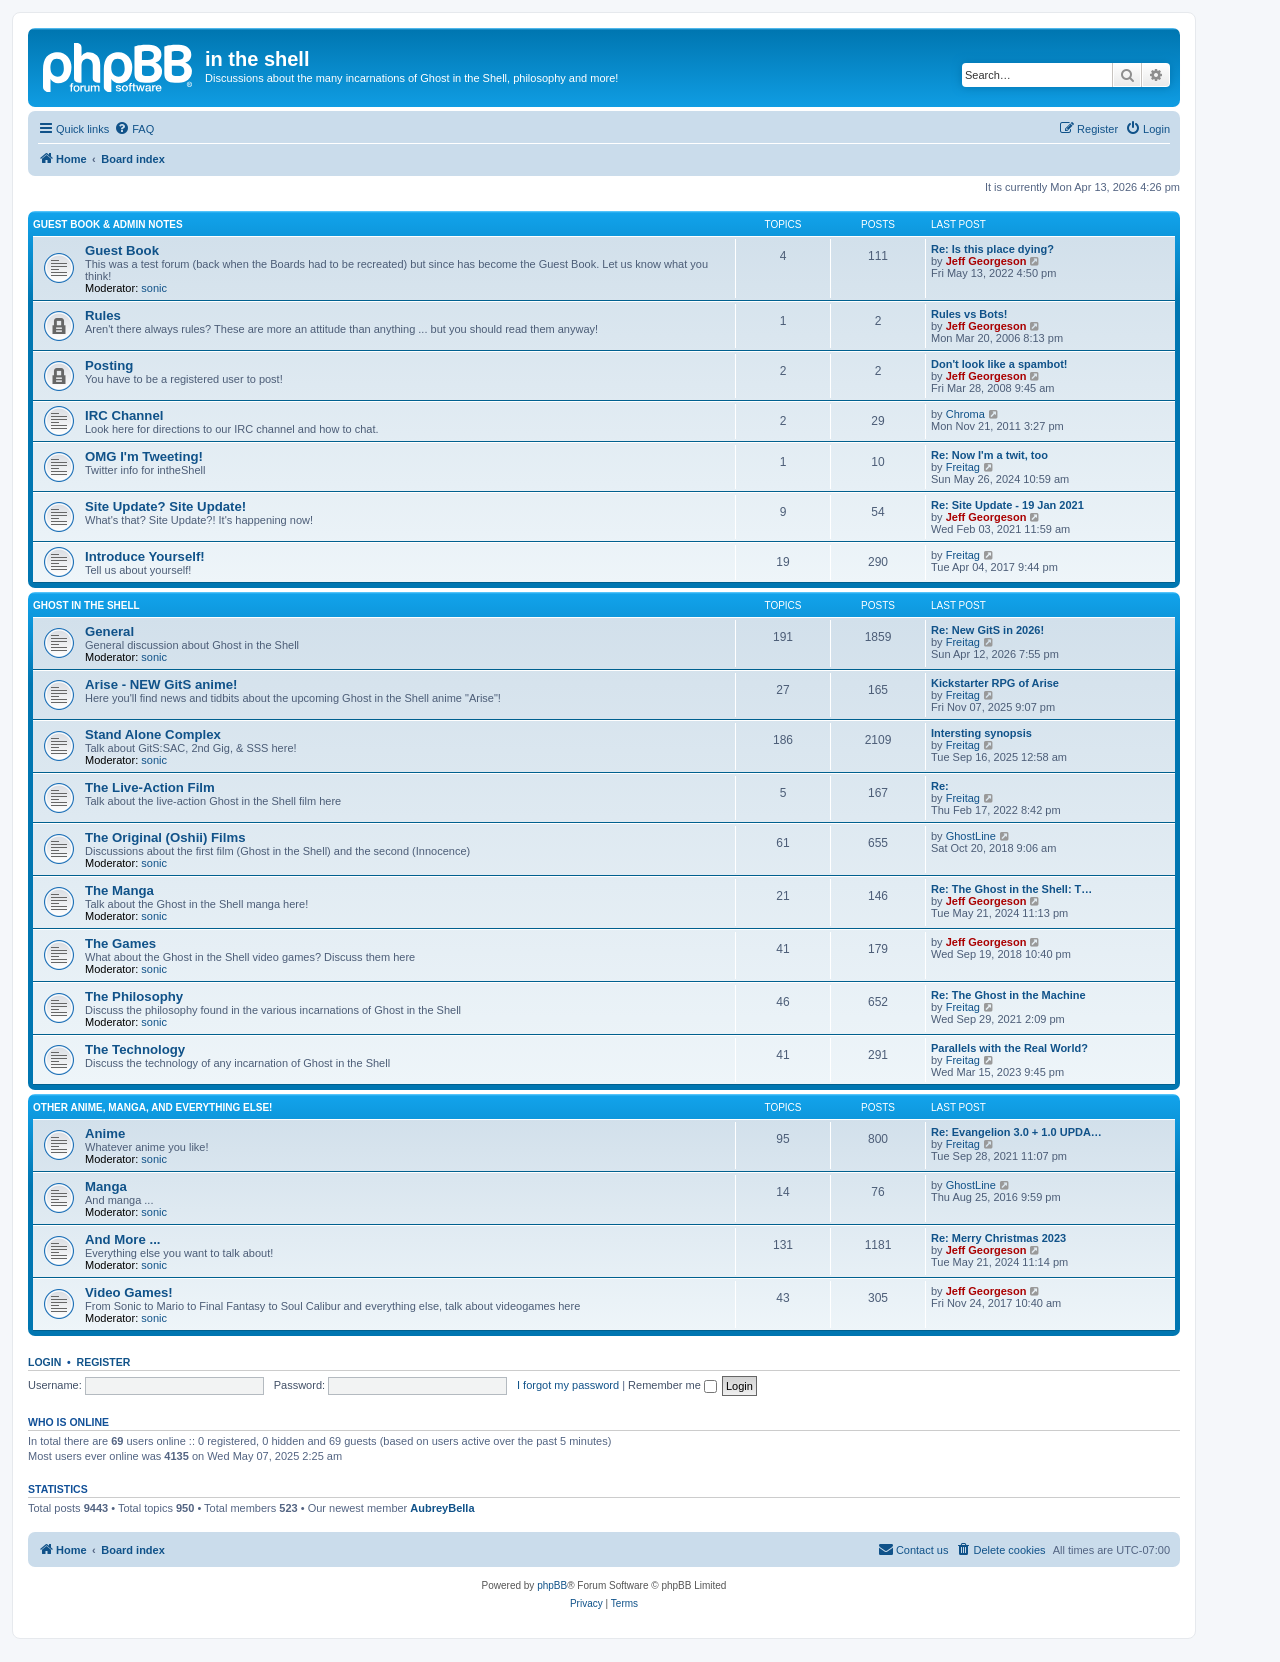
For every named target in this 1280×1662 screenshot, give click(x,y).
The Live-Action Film (150, 787)
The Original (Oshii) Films (165, 837)
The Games (120, 943)
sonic (154, 288)
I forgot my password (568, 1385)
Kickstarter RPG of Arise (995, 683)
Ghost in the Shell (86, 605)
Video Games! (129, 1292)
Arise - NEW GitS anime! (161, 684)
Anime (105, 1133)
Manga (106, 1186)
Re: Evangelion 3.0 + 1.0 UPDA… (1016, 1132)
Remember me (672, 1385)
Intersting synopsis (981, 733)
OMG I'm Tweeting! (144, 456)
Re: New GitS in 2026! (987, 630)
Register (104, 1362)
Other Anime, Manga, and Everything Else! (152, 1107)
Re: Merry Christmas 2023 (998, 1238)
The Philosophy (134, 996)
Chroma (965, 414)
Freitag (963, 467)
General (109, 631)
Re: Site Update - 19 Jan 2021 (1007, 505)
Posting (109, 365)
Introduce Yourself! (145, 556)
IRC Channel (124, 415)
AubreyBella (442, 1508)
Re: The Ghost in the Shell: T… (1011, 889)
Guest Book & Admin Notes (108, 224)
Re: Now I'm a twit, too (989, 455)
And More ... (122, 1239)
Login (44, 1362)
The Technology (135, 1049)
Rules (103, 315)
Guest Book (122, 250)
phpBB (552, 1585)
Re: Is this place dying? (992, 249)
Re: (940, 786)
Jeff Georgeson (986, 261)
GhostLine (971, 836)
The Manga (119, 890)
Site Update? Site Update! (165, 506)
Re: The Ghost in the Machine (1008, 995)
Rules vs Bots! (969, 314)
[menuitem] (134, 129)
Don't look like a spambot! (999, 364)
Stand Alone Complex (153, 734)
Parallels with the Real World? (1009, 1048)
